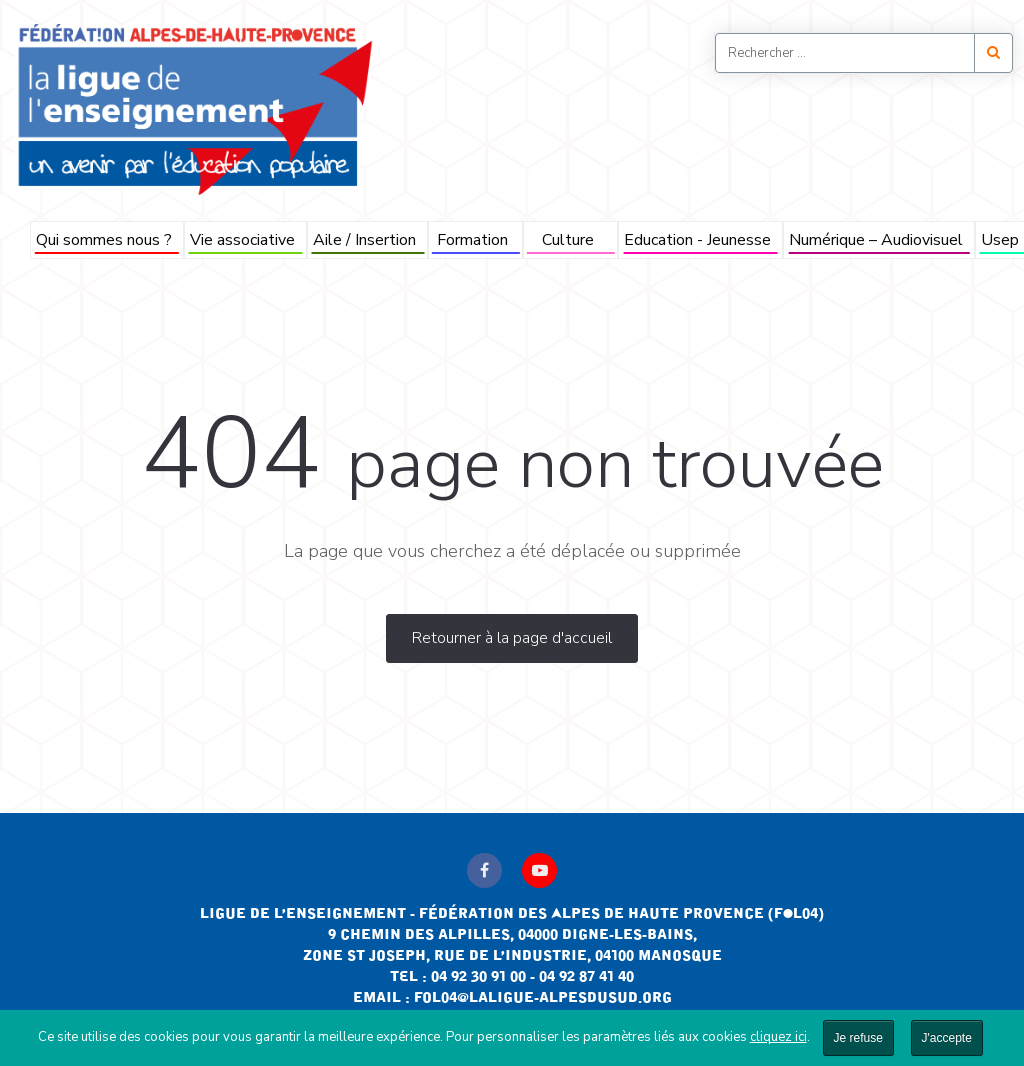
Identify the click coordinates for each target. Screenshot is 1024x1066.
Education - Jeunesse (697, 240)
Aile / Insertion (364, 240)
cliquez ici (778, 1037)
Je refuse (858, 1038)
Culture (568, 240)
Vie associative (242, 240)
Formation (472, 240)
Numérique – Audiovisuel (876, 240)
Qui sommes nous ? (104, 240)
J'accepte (947, 1038)
